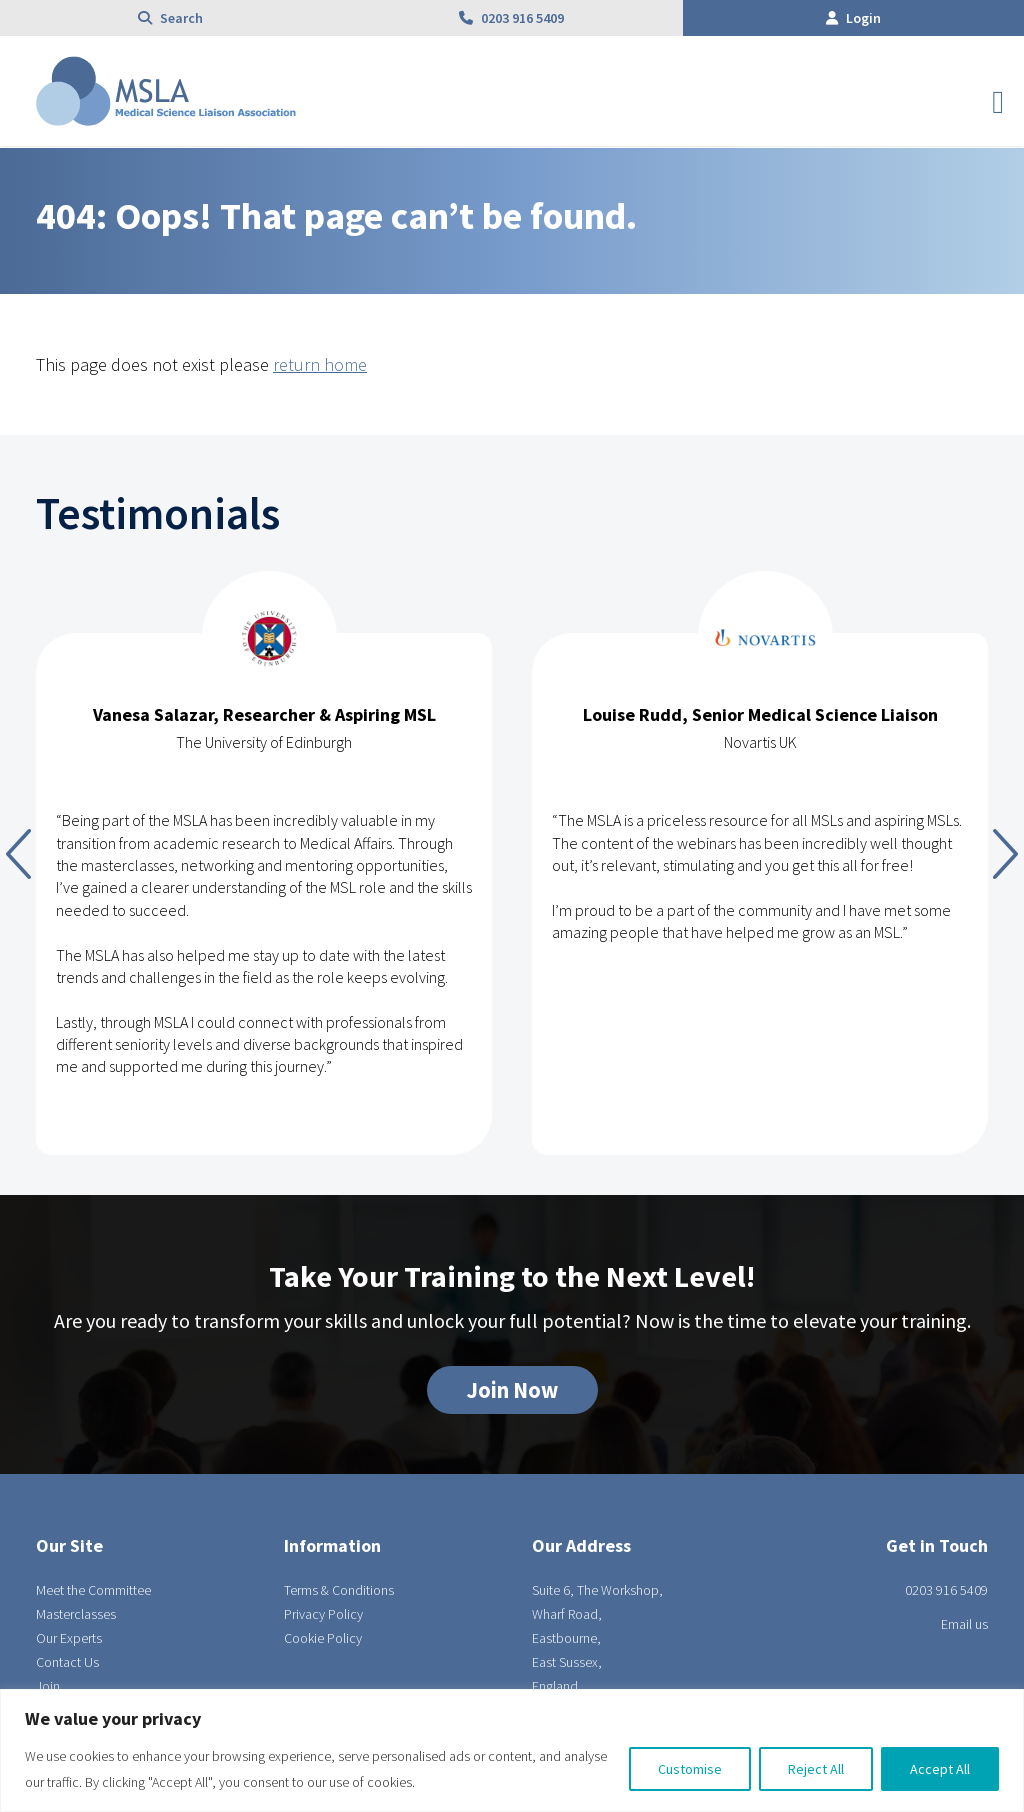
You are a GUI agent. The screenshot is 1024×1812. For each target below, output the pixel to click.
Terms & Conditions (339, 1590)
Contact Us (67, 1662)
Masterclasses (76, 1614)
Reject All (816, 1769)
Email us (964, 1624)
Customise (690, 1769)
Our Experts (69, 1638)
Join (48, 1686)
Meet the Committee (93, 1590)
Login (853, 18)
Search (170, 18)
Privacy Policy (323, 1614)
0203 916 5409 (511, 18)
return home (320, 364)
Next (1005, 854)
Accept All (940, 1769)
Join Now (512, 1390)
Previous (18, 854)
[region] (512, 1750)
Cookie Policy (323, 1638)
